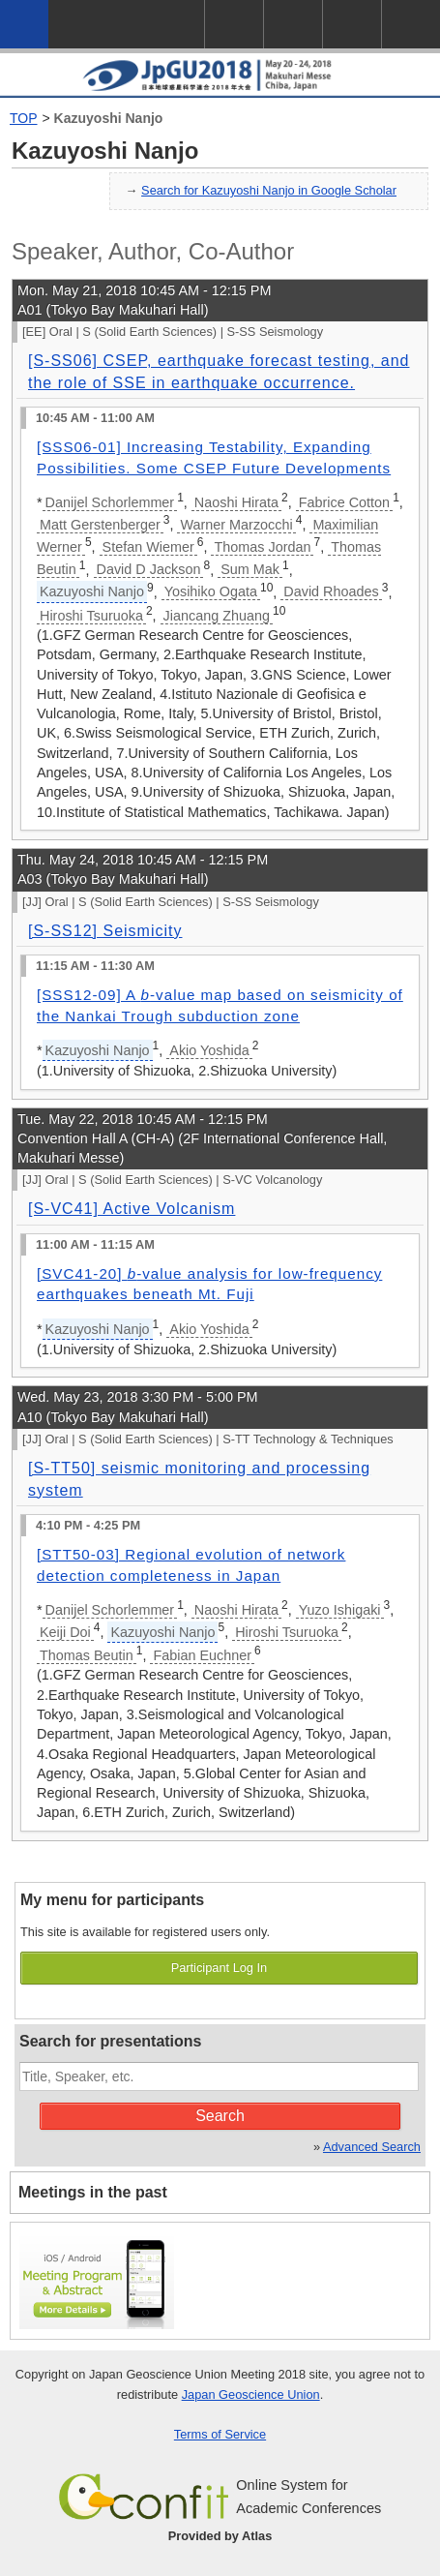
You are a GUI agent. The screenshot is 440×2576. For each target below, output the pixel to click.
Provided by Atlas (220, 2536)
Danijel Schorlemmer (110, 502)
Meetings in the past (92, 2192)
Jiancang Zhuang (216, 615)
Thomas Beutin (86, 1655)
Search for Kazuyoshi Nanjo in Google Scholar (268, 190)
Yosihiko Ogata (210, 591)
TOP (24, 118)
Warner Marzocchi (236, 524)
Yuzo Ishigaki (340, 1610)
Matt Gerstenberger (100, 524)
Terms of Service (220, 2434)
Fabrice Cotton (344, 502)
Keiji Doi (65, 1632)
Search (220, 2115)
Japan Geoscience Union (251, 2394)
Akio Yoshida (209, 1050)
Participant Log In (219, 1967)
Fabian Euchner (202, 1655)
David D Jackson (149, 569)
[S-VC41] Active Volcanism (131, 1208)
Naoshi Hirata (236, 502)
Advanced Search (372, 2146)
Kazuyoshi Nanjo (108, 118)
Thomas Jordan (262, 547)
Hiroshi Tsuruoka (91, 615)
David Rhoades (330, 591)
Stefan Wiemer (148, 547)
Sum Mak (249, 569)
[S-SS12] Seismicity (105, 931)
